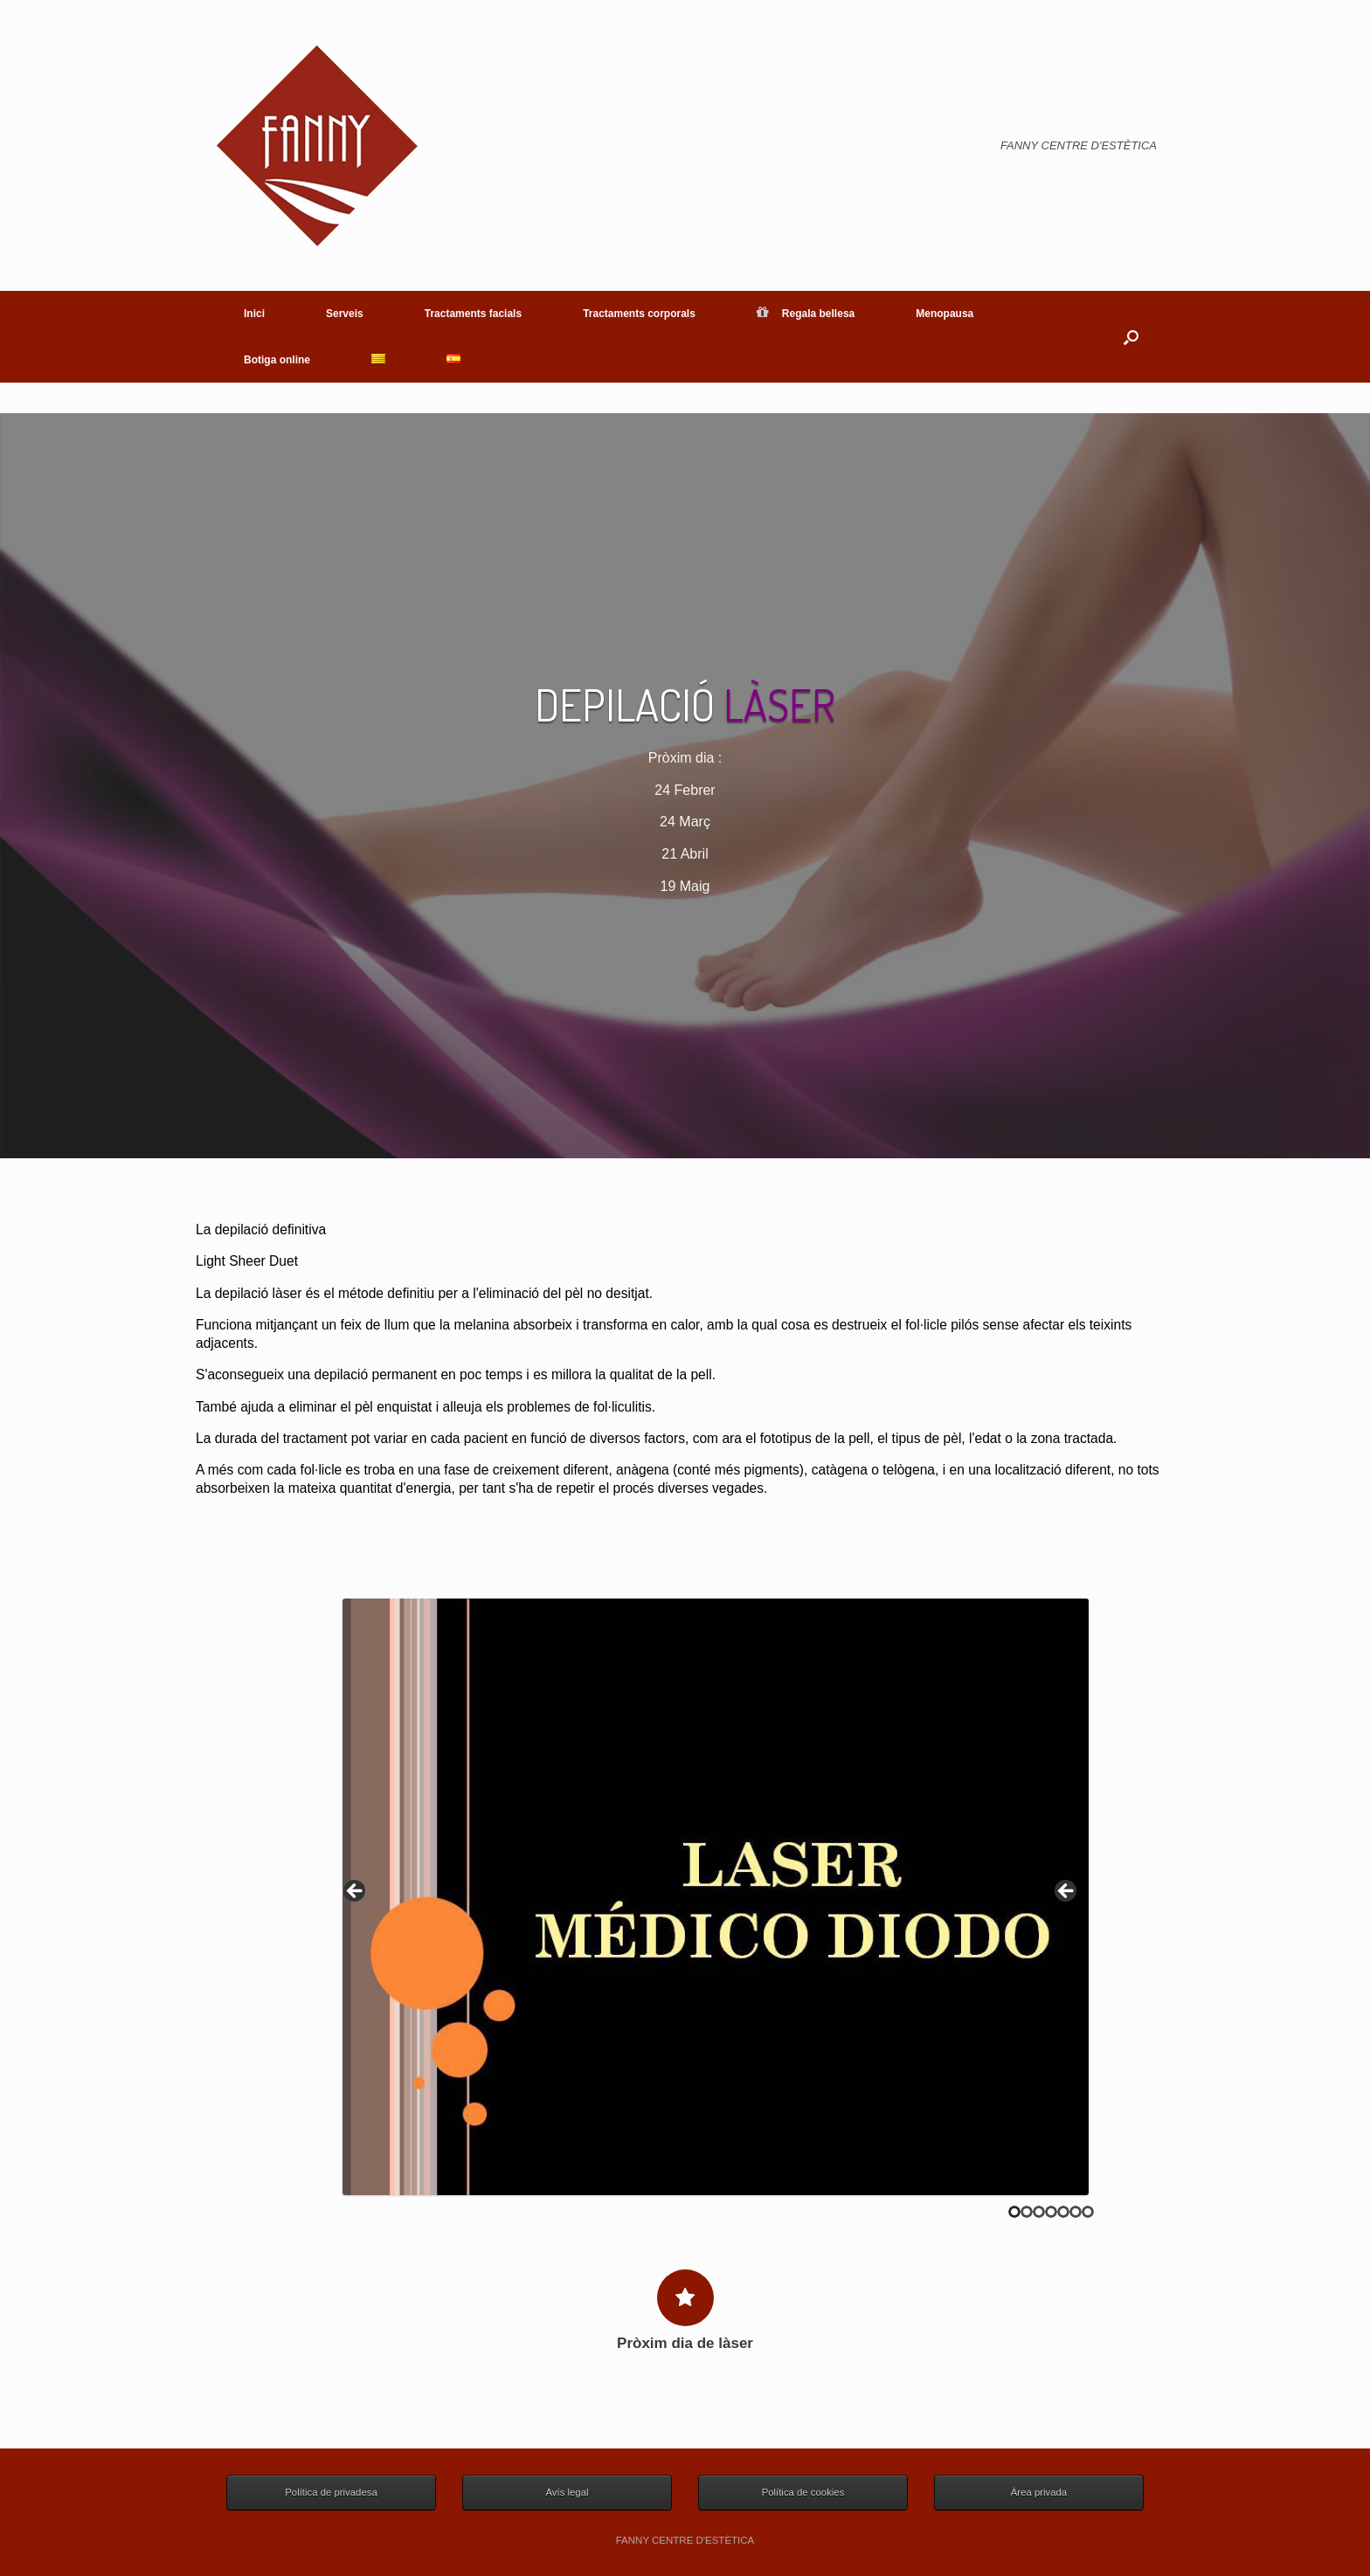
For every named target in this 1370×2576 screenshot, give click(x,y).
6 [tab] (1075, 2212)
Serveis (344, 313)
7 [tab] (1088, 2212)
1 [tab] (1014, 2212)
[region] (715, 1897)
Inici (254, 313)
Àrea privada (1039, 2492)
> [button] (1067, 1892)
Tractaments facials (473, 313)
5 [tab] (1063, 2212)
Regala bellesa (806, 313)
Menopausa (944, 313)
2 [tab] (1027, 2212)
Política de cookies (803, 2492)
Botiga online (277, 360)
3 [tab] (1039, 2212)
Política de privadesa (331, 2492)
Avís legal (566, 2492)
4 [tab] (1051, 2212)
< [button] (355, 1892)
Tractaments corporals (639, 313)
